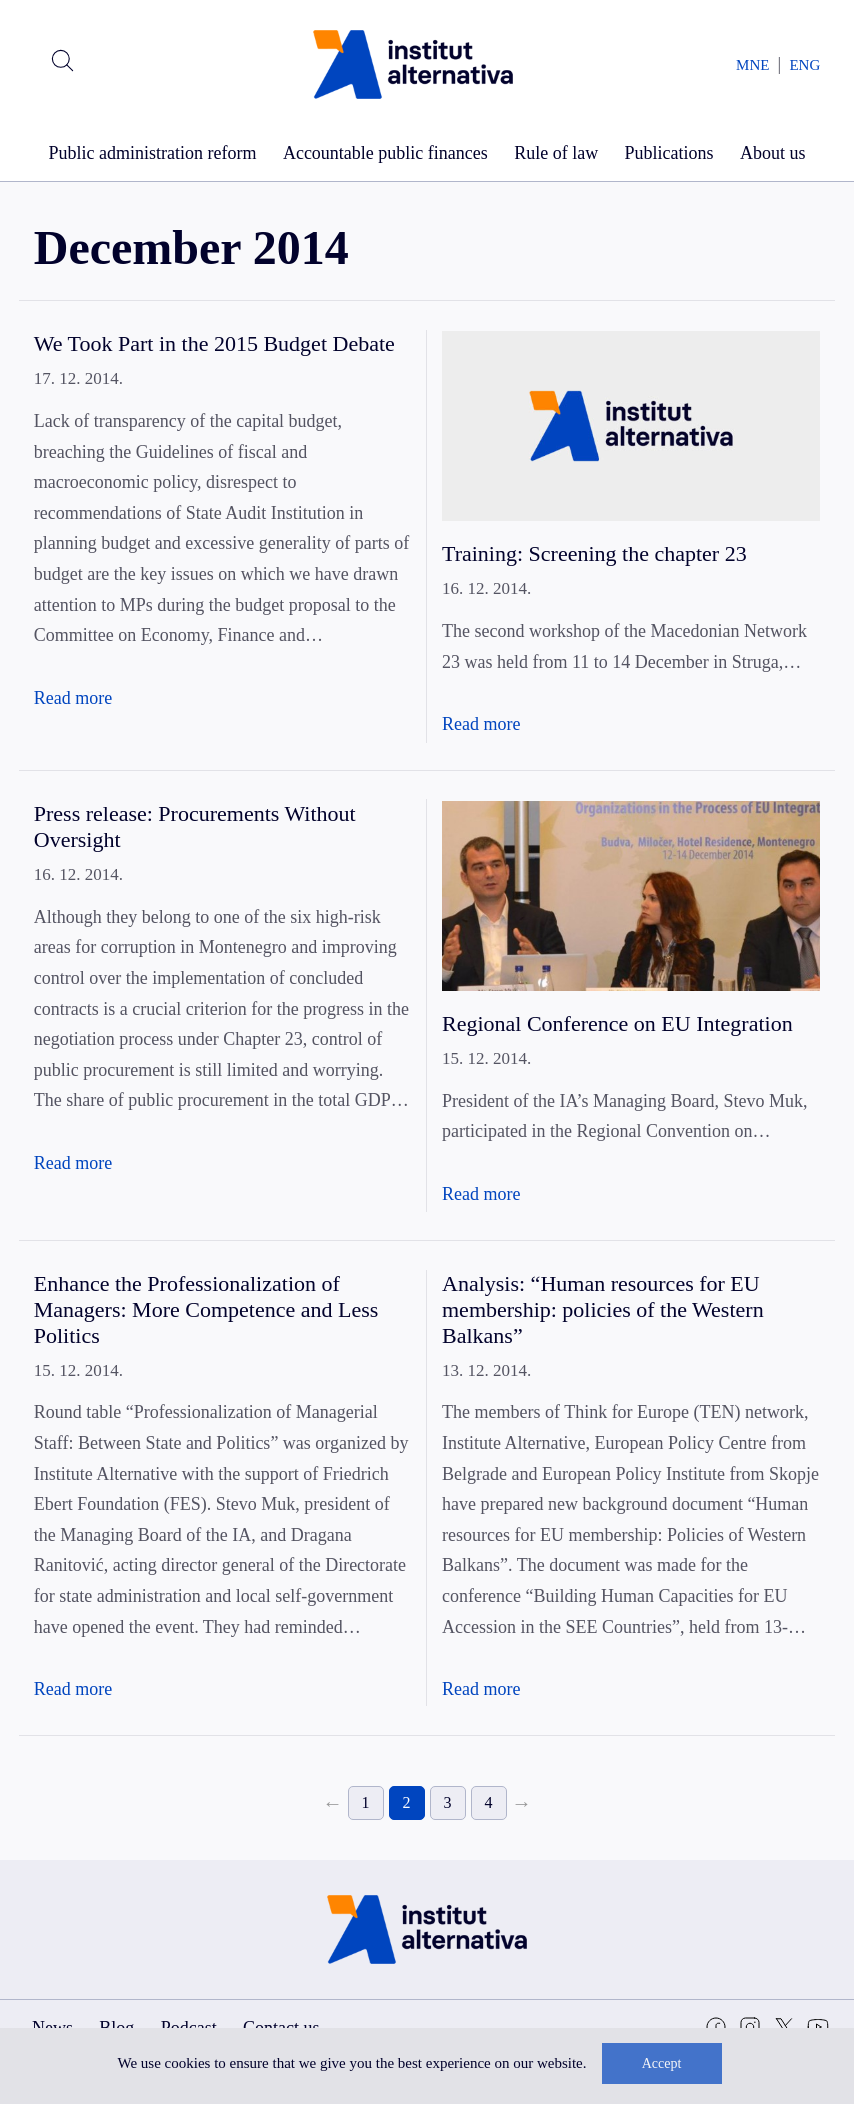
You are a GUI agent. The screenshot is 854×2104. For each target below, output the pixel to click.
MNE (752, 65)
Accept (662, 2063)
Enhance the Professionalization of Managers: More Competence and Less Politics (206, 1309)
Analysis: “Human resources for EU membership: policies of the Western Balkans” (603, 1309)
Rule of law (556, 153)
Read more (73, 698)
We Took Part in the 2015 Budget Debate (214, 343)
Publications (669, 153)
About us (773, 153)
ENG (804, 65)
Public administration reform (153, 153)
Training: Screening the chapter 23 (594, 553)
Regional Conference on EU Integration (617, 1023)
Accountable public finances (385, 153)
